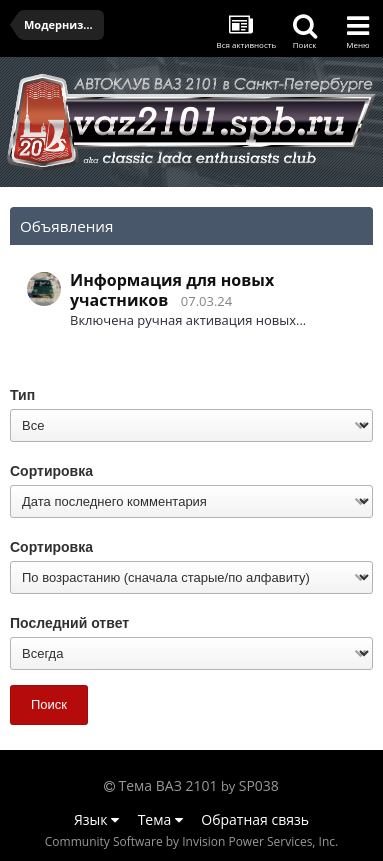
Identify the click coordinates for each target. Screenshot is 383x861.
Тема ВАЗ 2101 (168, 785)
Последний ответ (69, 623)
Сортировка (51, 471)
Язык (96, 819)
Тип (22, 395)
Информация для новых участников (172, 290)
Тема (160, 819)
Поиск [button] (49, 704)
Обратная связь (255, 819)
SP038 (259, 785)
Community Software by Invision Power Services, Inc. (191, 841)
